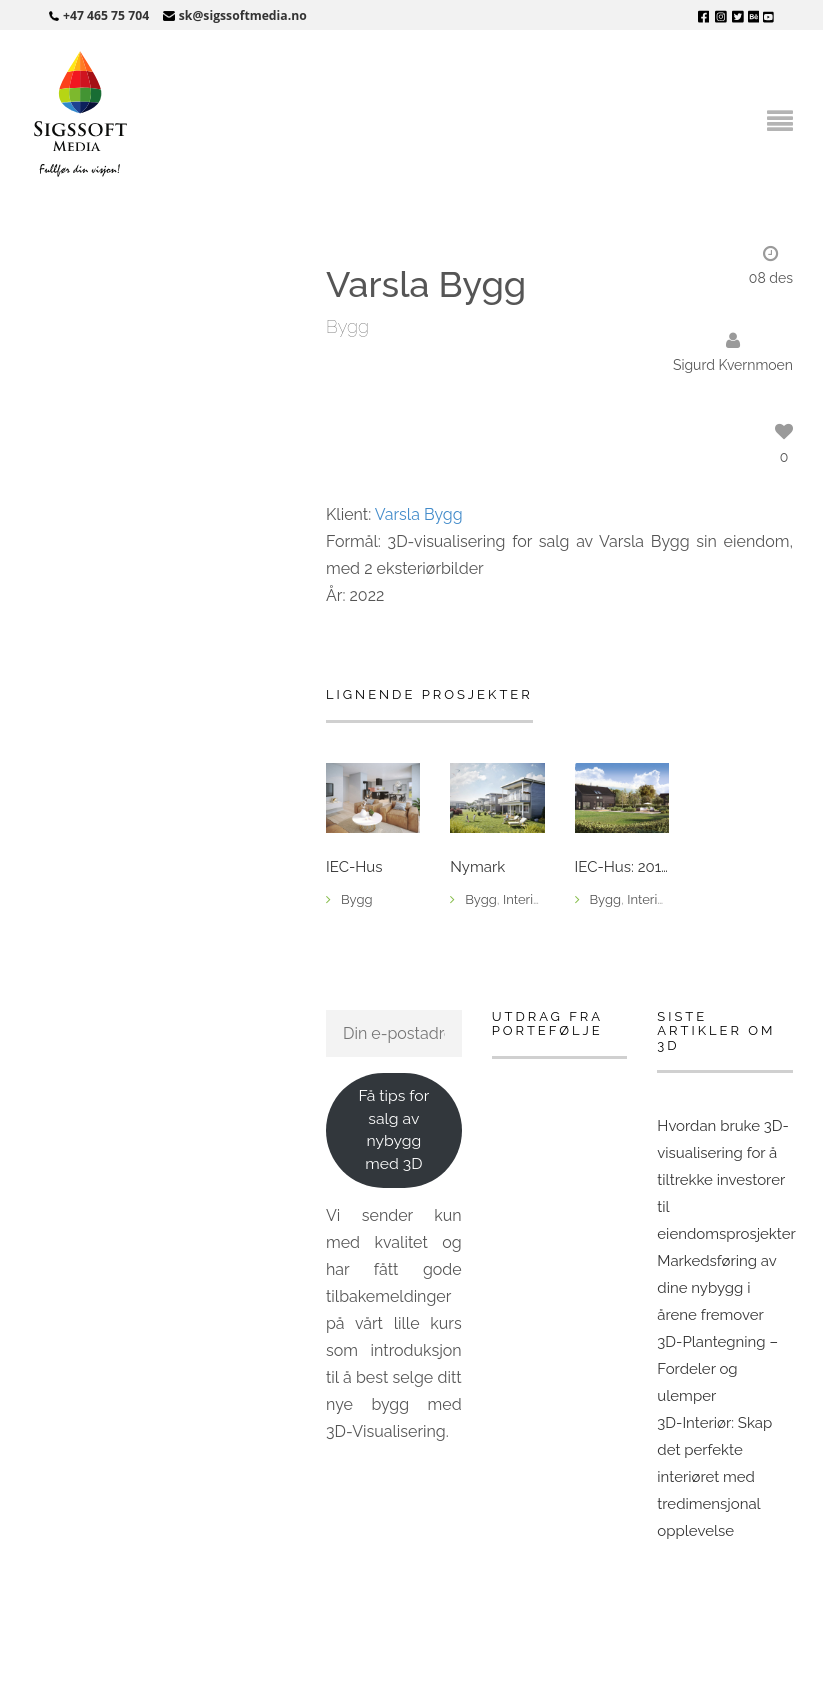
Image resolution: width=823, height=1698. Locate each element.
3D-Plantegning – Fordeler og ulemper (717, 1369)
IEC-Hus (354, 867)
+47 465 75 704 (106, 15)
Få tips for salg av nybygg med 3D (393, 1129)
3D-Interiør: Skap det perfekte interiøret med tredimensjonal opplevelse (714, 1477)
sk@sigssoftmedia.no (243, 15)
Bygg (347, 326)
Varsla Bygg (419, 514)
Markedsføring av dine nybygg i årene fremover (716, 1288)
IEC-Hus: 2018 (622, 867)
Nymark (477, 867)
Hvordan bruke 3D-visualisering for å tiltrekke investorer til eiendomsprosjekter (726, 1180)
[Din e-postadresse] (394, 1033)
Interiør (524, 899)
